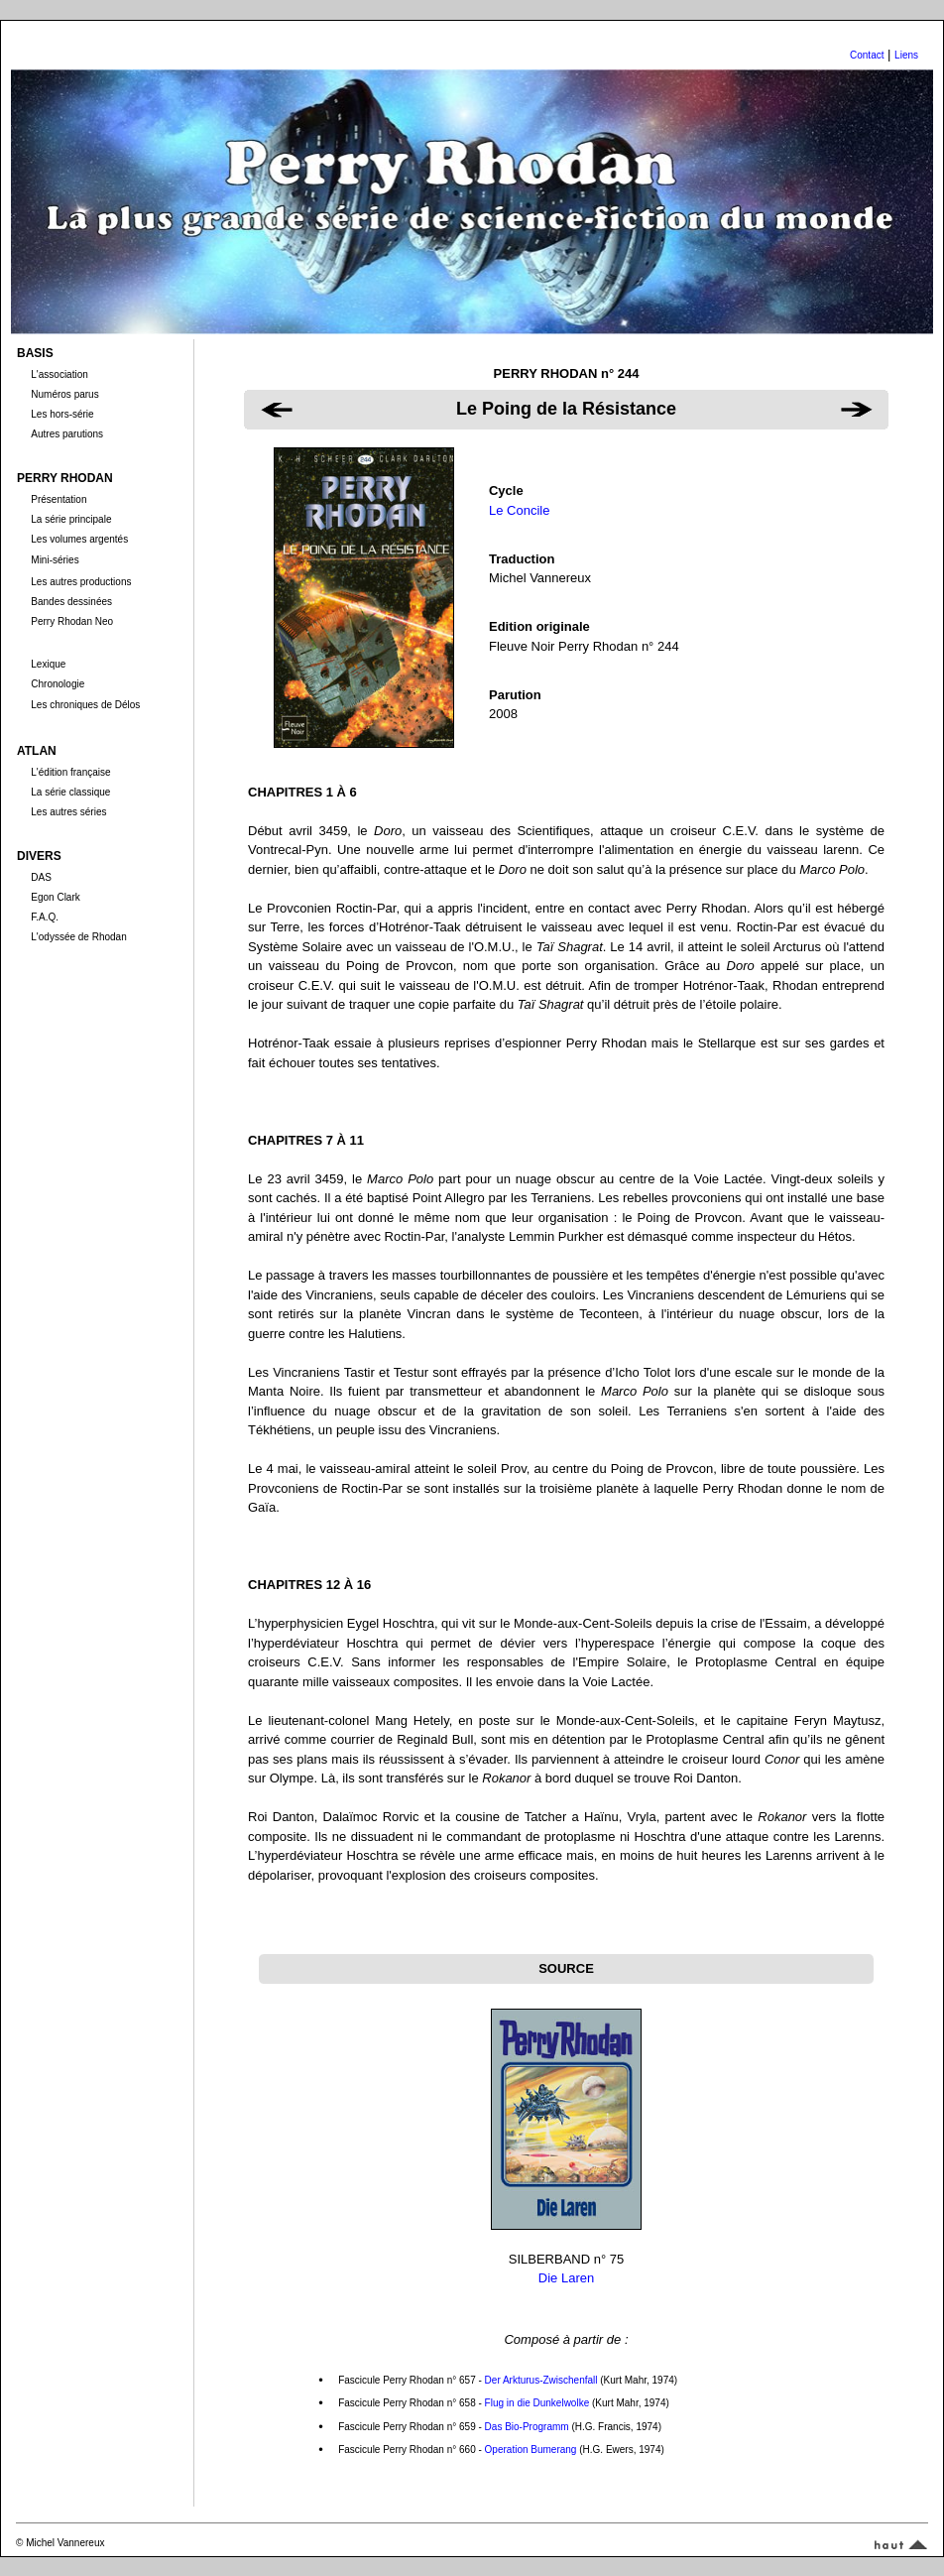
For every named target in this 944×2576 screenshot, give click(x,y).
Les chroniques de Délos (85, 704)
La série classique (70, 792)
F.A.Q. (45, 917)
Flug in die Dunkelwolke (537, 2402)
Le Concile (519, 510)
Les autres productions (81, 581)
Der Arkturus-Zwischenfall (541, 2380)
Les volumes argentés (79, 539)
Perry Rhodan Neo (72, 621)
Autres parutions (67, 434)
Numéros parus (64, 394)
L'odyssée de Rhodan (78, 936)
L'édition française (70, 772)
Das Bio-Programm (527, 2426)
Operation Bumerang (531, 2449)
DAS (41, 877)
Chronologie (57, 683)
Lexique (48, 664)
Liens (906, 55)
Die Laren (566, 2277)
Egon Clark (55, 897)
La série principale (71, 519)
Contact (867, 55)
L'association (59, 374)
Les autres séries (68, 811)
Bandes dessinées (71, 601)
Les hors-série (62, 414)
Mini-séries (54, 559)
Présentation (58, 499)
